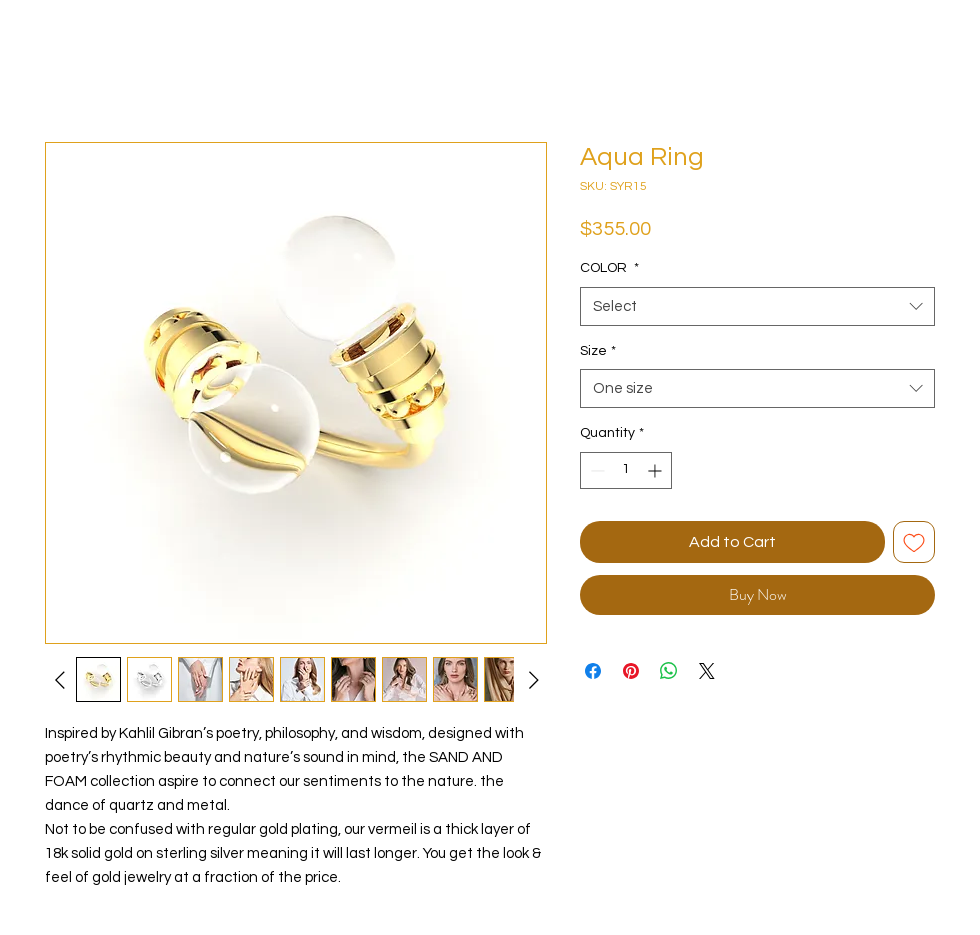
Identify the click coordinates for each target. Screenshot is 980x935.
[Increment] (656, 470)
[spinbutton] (626, 470)
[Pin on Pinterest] (631, 671)
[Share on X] (707, 671)
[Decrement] (595, 470)
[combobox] (757, 306)
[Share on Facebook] (593, 671)
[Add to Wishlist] (914, 542)
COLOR (609, 268)
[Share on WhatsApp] (669, 671)
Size (598, 351)
